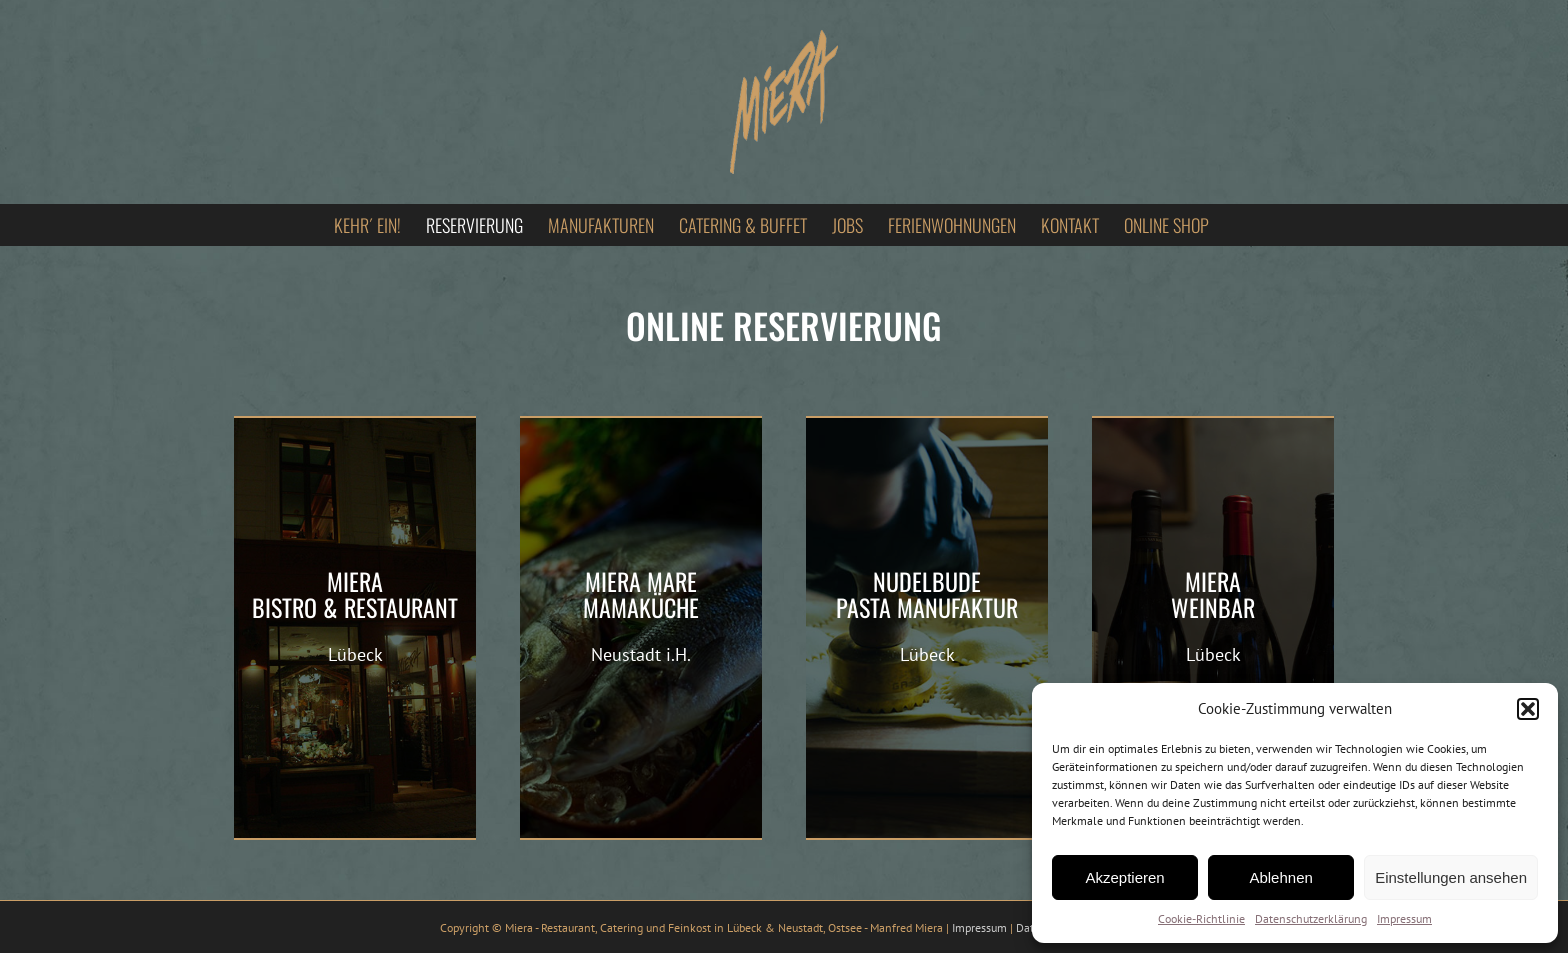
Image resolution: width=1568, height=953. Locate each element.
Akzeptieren (1124, 877)
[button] (1528, 709)
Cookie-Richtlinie (1201, 918)
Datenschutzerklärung (1311, 918)
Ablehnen (1280, 877)
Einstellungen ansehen (1451, 877)
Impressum (1404, 918)
